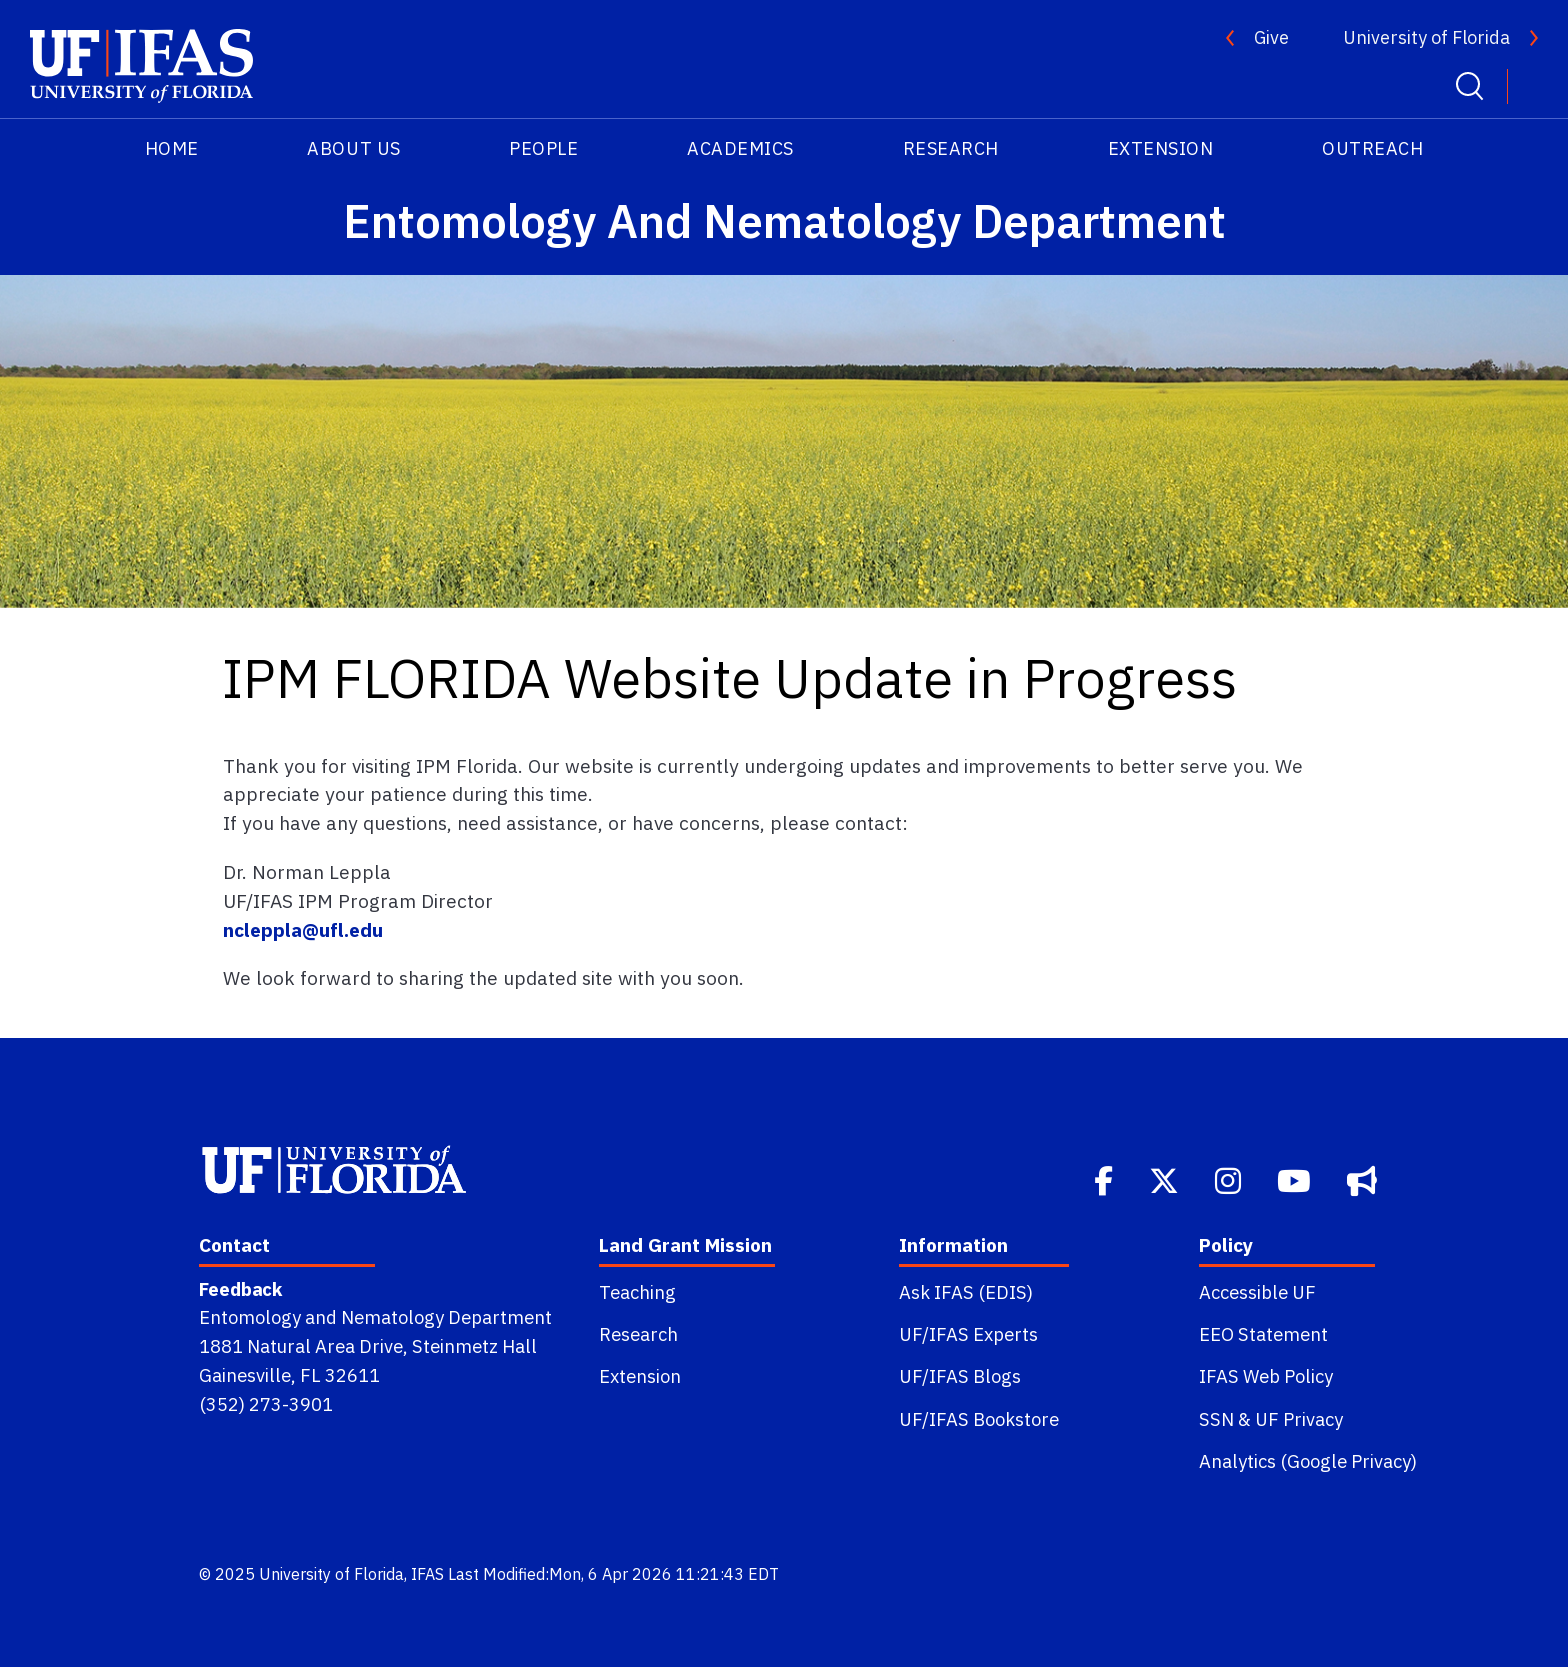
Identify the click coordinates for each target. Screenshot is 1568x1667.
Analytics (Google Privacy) (1308, 1461)
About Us (353, 148)
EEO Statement (1263, 1334)
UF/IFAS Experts (968, 1334)
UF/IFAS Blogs (960, 1376)
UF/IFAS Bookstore (979, 1419)
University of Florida (1426, 37)
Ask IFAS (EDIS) (966, 1292)
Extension (1161, 148)
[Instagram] (1230, 1179)
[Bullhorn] (1364, 1179)
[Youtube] (1296, 1179)
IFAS (427, 1574)
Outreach (1372, 148)
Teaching (637, 1292)
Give (1271, 37)
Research (951, 148)
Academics (740, 148)
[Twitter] (1166, 1179)
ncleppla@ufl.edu (303, 929)
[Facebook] (1105, 1179)
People (543, 148)
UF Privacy (1299, 1419)
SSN (1216, 1419)
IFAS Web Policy (1266, 1376)
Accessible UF (1257, 1292)
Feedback (240, 1289)
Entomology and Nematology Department (375, 1317)
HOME (172, 148)
